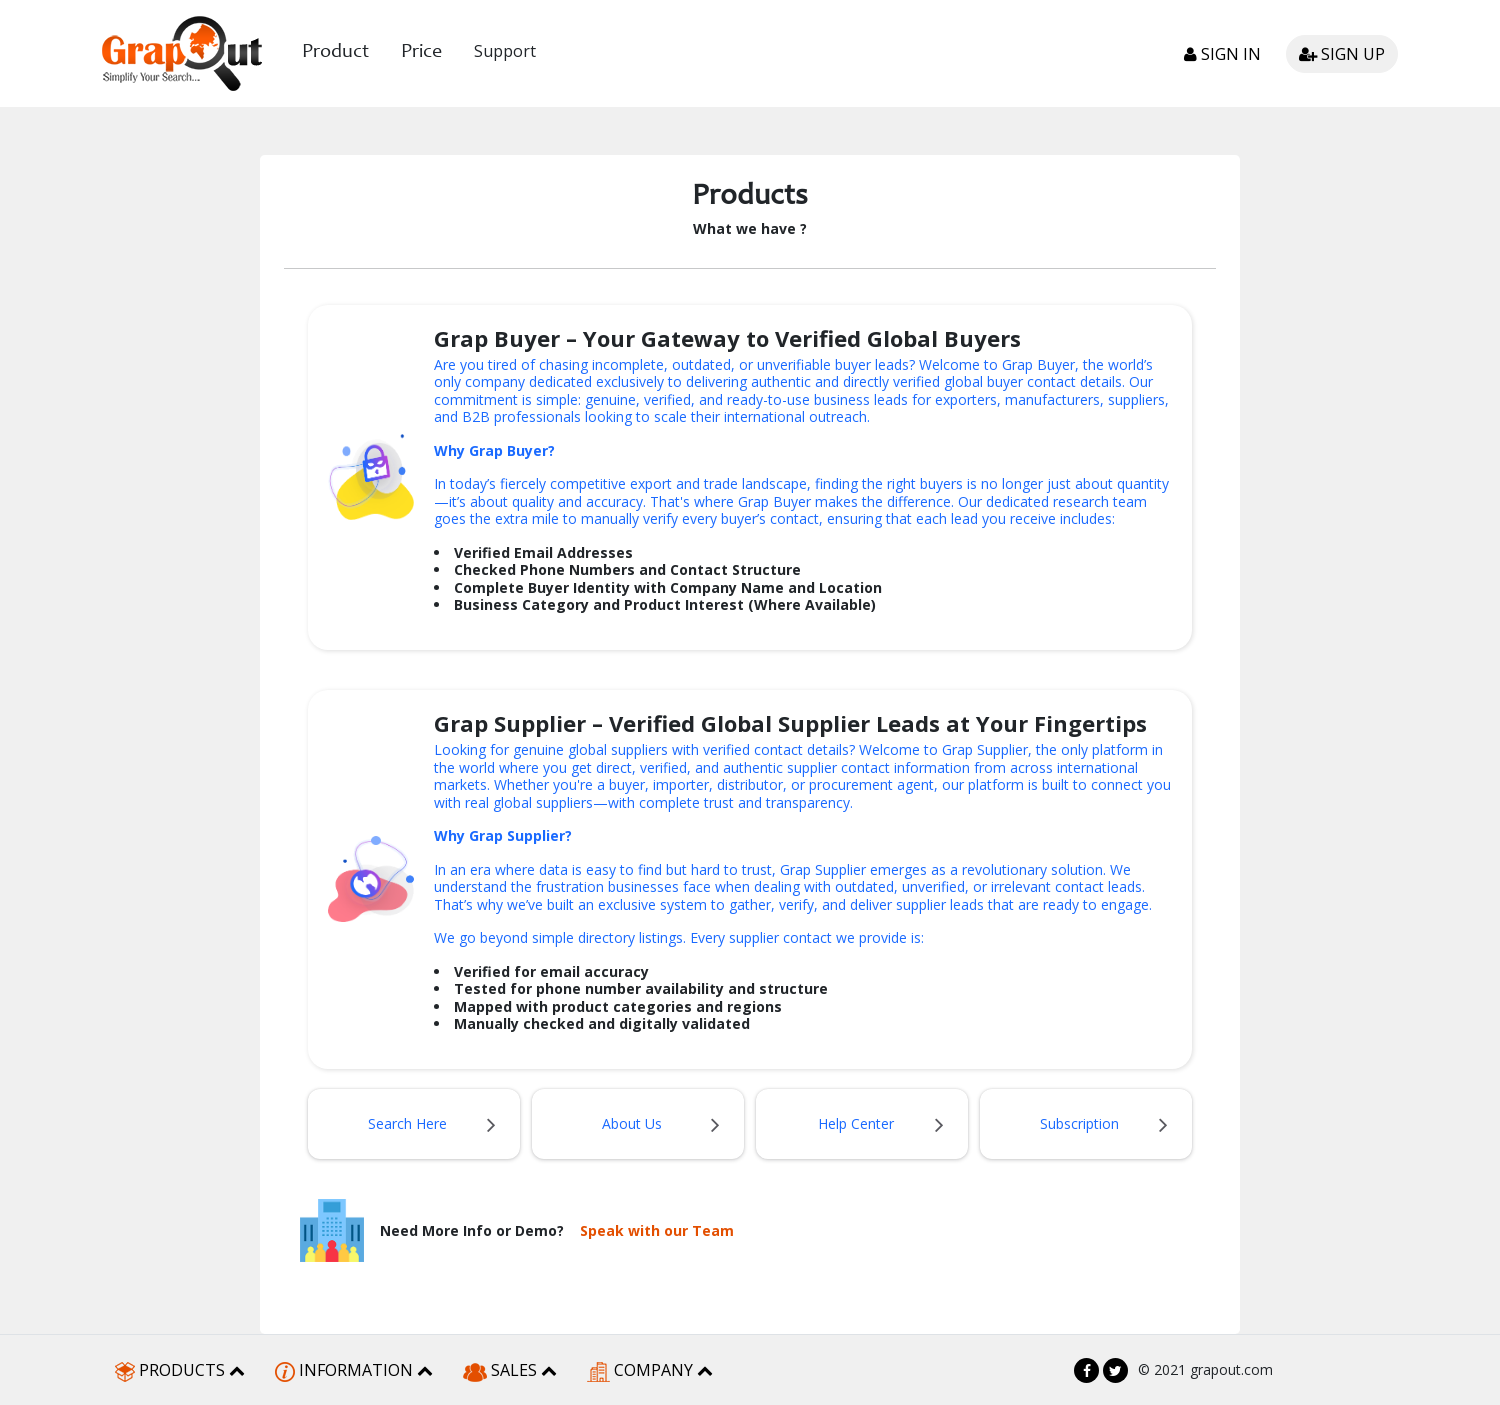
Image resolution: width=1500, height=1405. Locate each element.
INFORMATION (354, 1370)
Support (505, 51)
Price (421, 53)
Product (335, 53)
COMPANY (650, 1370)
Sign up (1342, 54)
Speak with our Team (657, 1231)
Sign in (1222, 54)
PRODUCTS (180, 1370)
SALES (510, 1370)
